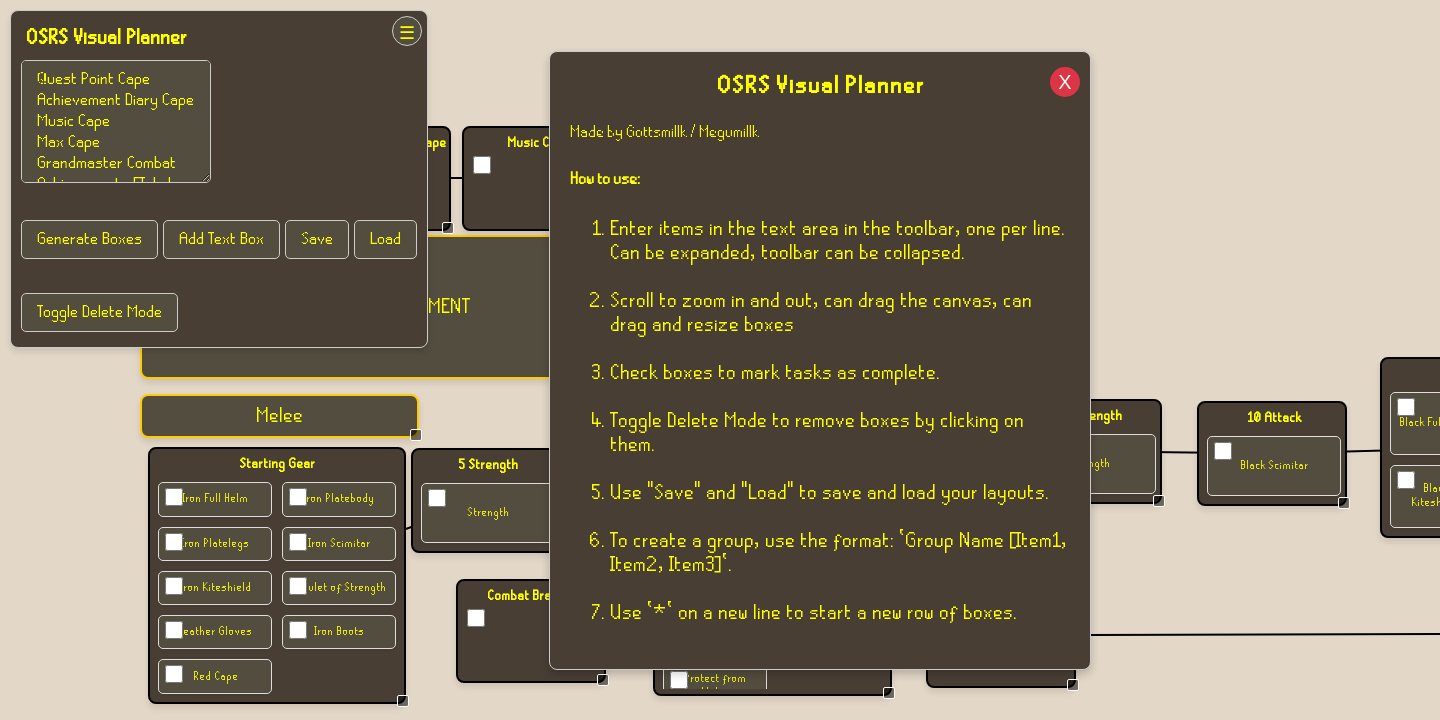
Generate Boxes (89, 239)
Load (385, 239)
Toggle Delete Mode (99, 312)
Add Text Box (221, 239)
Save (317, 239)
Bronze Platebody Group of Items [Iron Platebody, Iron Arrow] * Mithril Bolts (116, 121)
